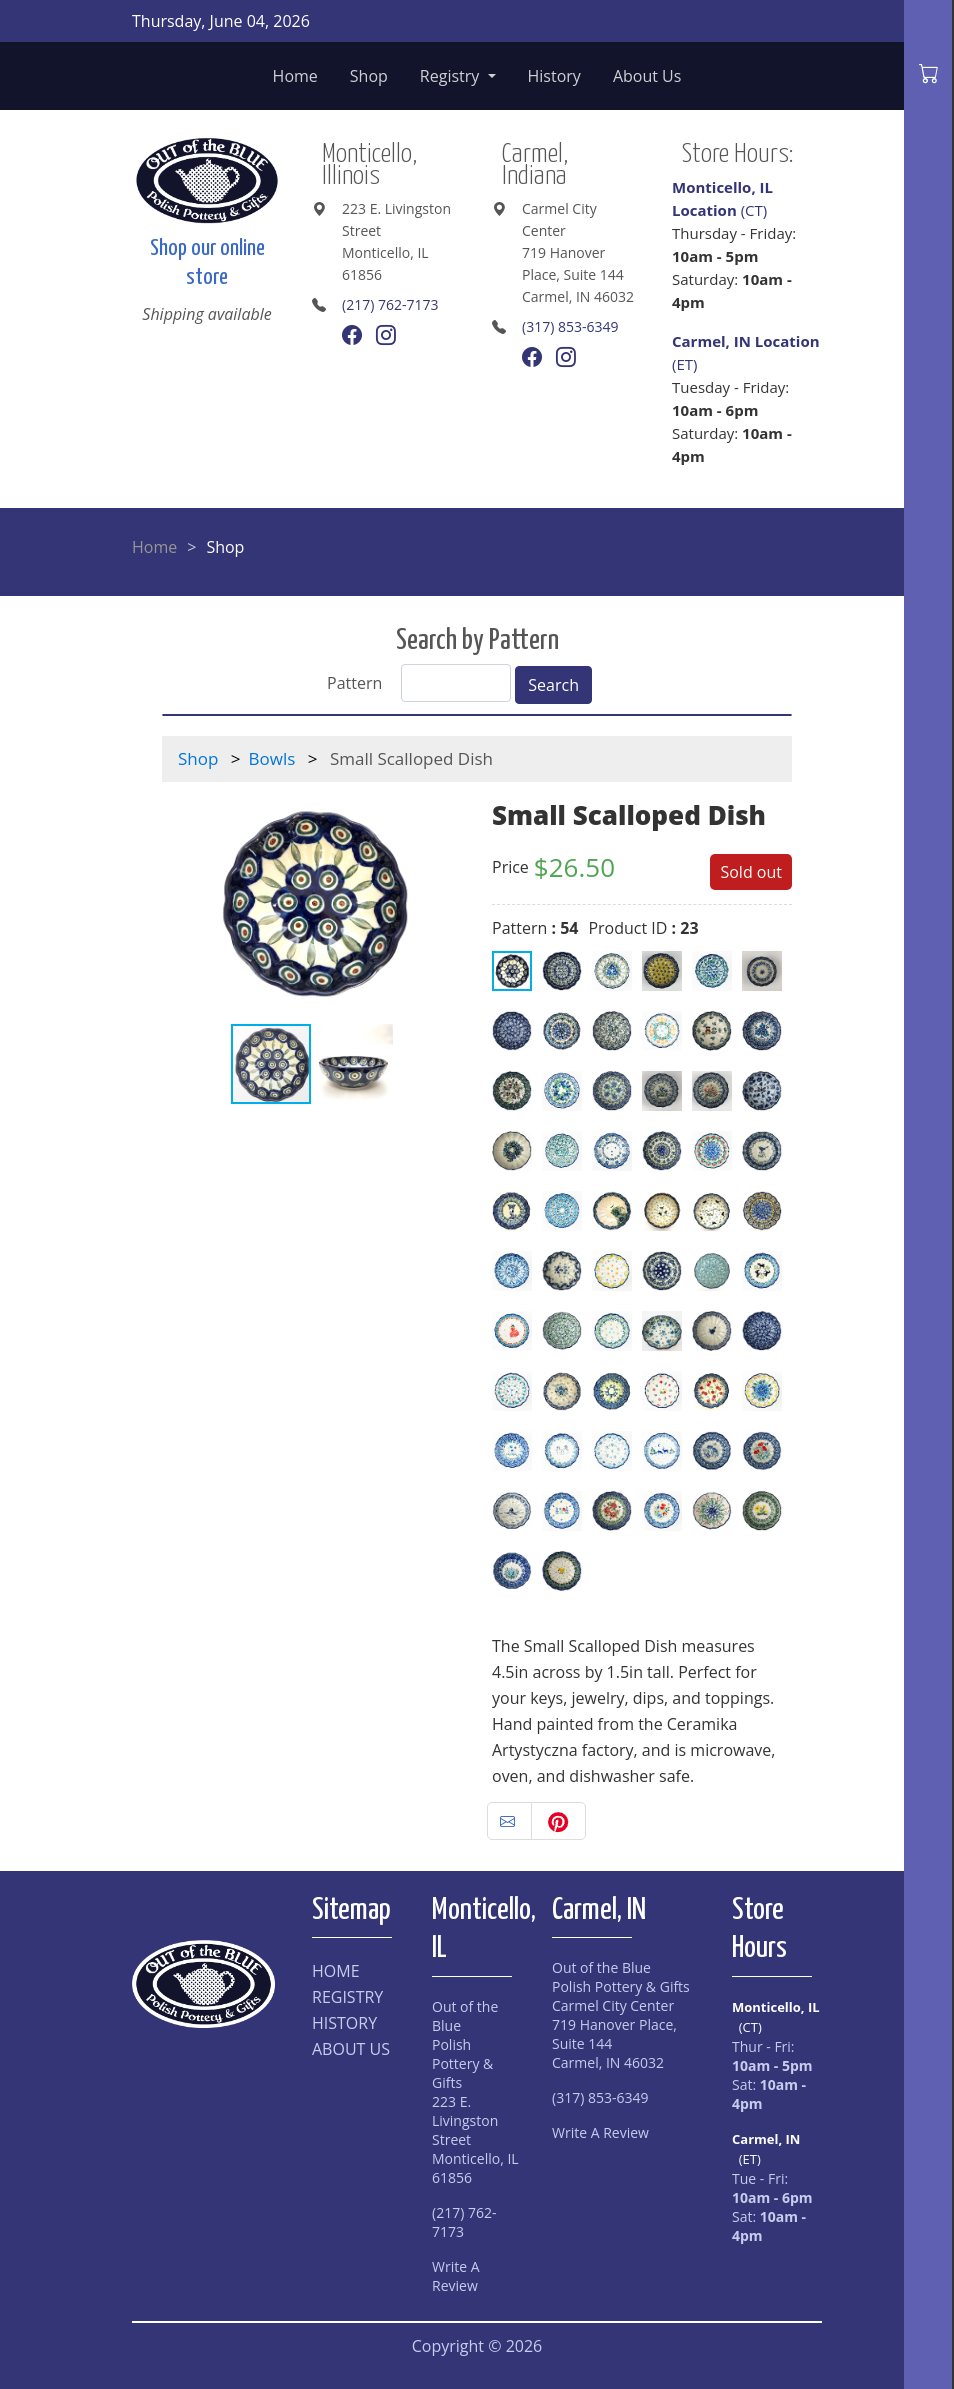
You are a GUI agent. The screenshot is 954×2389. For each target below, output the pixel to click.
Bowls (272, 758)
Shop (369, 76)
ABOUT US (351, 2049)
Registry (452, 76)
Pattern (354, 683)
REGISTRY (347, 1997)
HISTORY (344, 2023)
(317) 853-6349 (570, 326)
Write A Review (456, 2276)
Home (295, 76)
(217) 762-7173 (390, 304)
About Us (647, 76)
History (554, 76)
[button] (444, 902)
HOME (336, 1971)
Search (553, 685)
